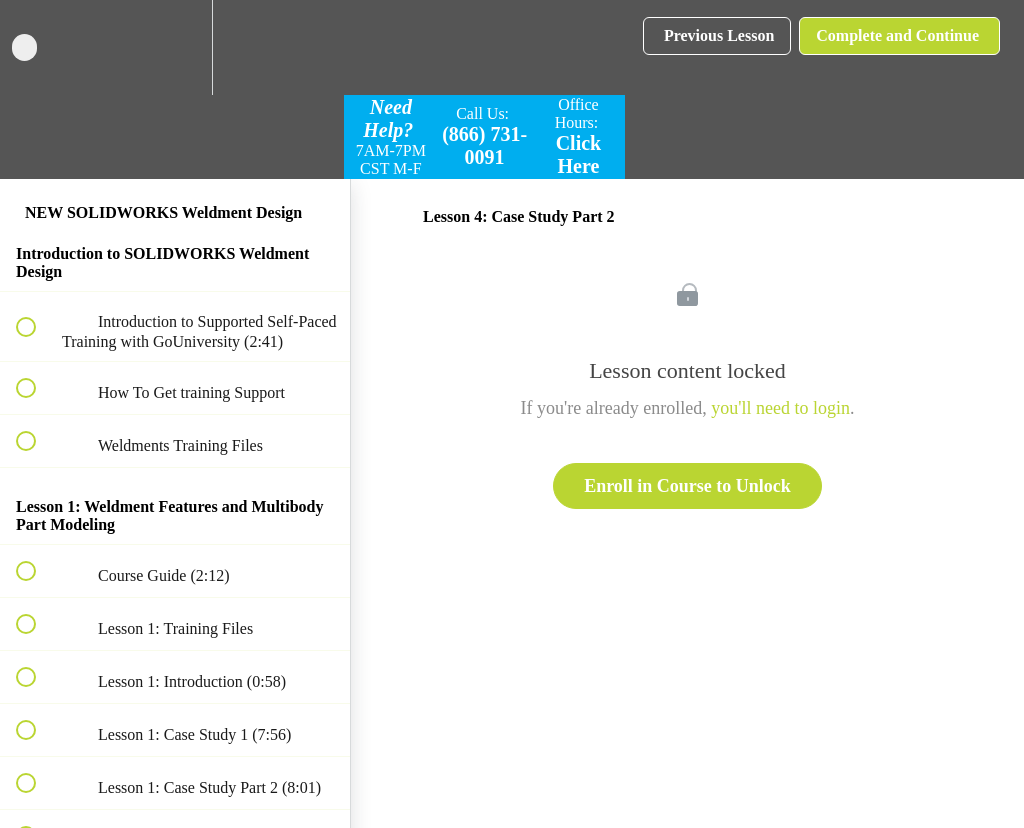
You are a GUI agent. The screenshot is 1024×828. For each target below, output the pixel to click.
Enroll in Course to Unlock (687, 486)
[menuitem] (175, 47)
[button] (37, 47)
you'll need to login (780, 408)
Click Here (579, 154)
